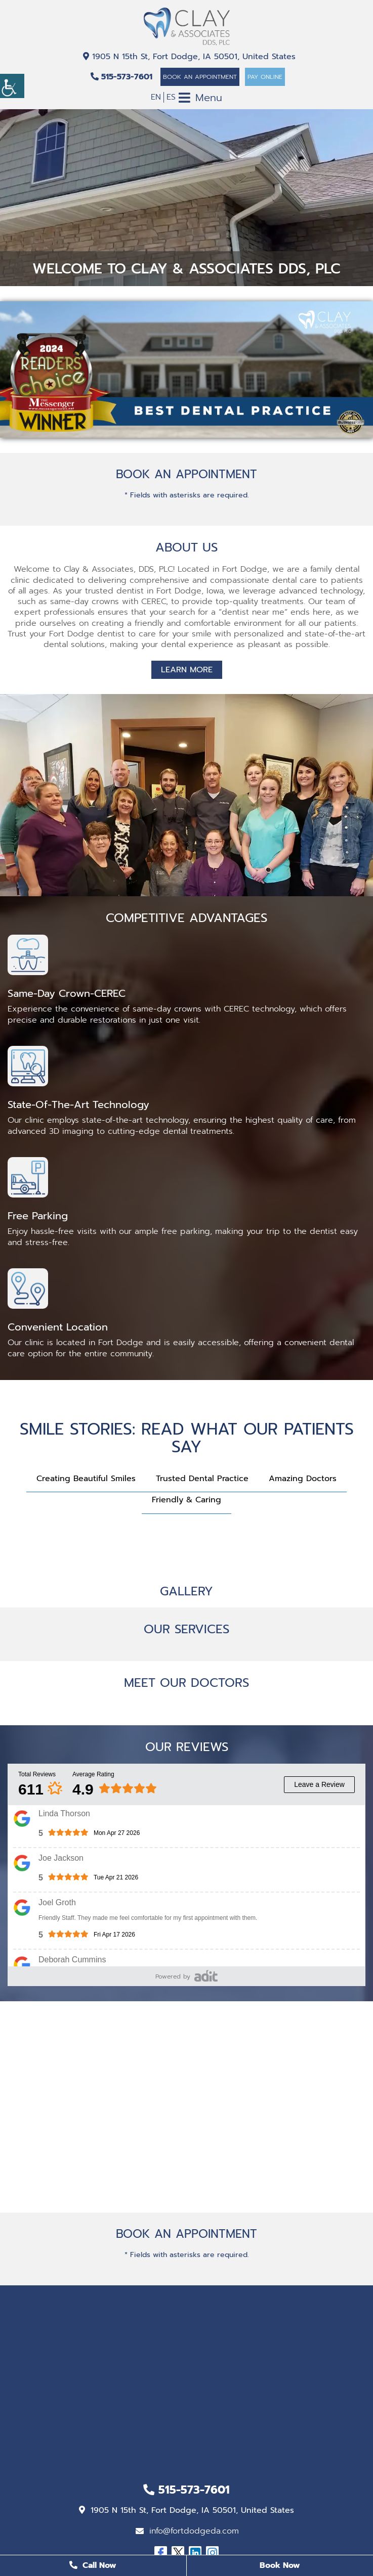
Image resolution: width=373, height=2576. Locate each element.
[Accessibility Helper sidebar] (12, 86)
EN (156, 97)
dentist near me (253, 612)
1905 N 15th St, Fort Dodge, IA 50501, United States (189, 57)
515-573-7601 (121, 77)
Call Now (92, 2565)
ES (171, 97)
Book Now (280, 2565)
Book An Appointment (200, 76)
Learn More (187, 670)
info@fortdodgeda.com (187, 2531)
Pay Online (264, 76)
